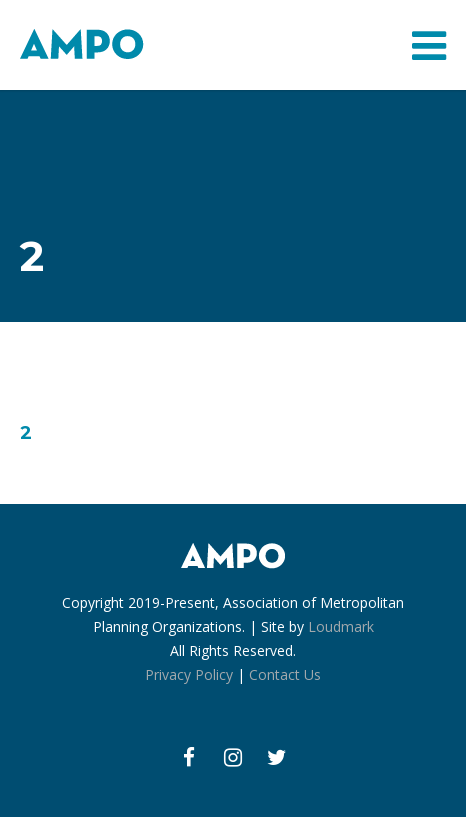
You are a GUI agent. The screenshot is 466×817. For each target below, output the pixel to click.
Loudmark (341, 626)
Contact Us (285, 674)
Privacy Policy (189, 674)
